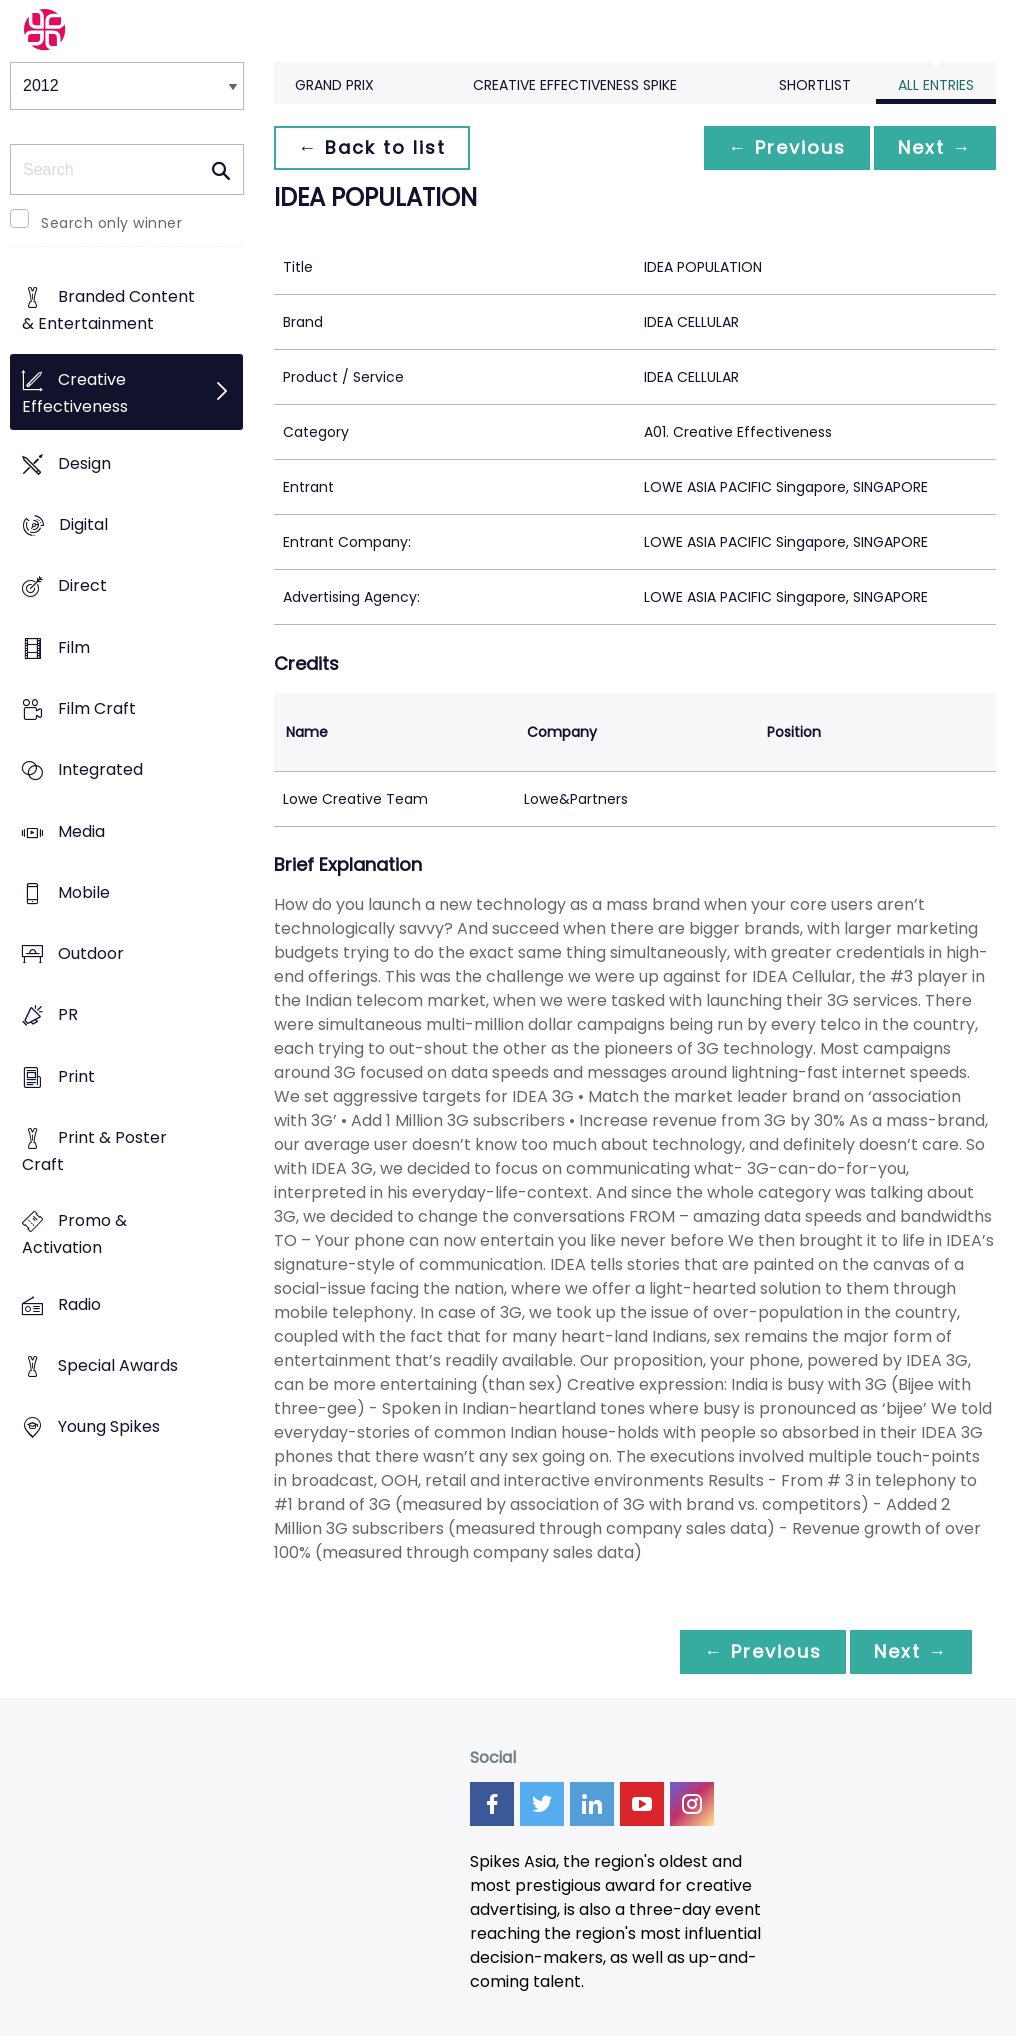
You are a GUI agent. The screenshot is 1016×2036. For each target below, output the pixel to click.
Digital (83, 524)
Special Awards (118, 1365)
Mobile (84, 892)
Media (81, 831)
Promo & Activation (74, 1235)
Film (74, 647)
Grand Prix (334, 85)
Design (84, 463)
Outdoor (91, 954)
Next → (935, 147)
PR (68, 1015)
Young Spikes (109, 1427)
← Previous (787, 147)
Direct (82, 586)
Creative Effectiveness (75, 394)
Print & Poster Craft (94, 1151)
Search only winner (111, 223)
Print (76, 1076)
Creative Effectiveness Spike (575, 85)
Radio (79, 1304)
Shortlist (815, 85)
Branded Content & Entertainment (108, 311)
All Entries (936, 85)
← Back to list (372, 147)
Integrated (100, 770)
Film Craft (97, 708)
